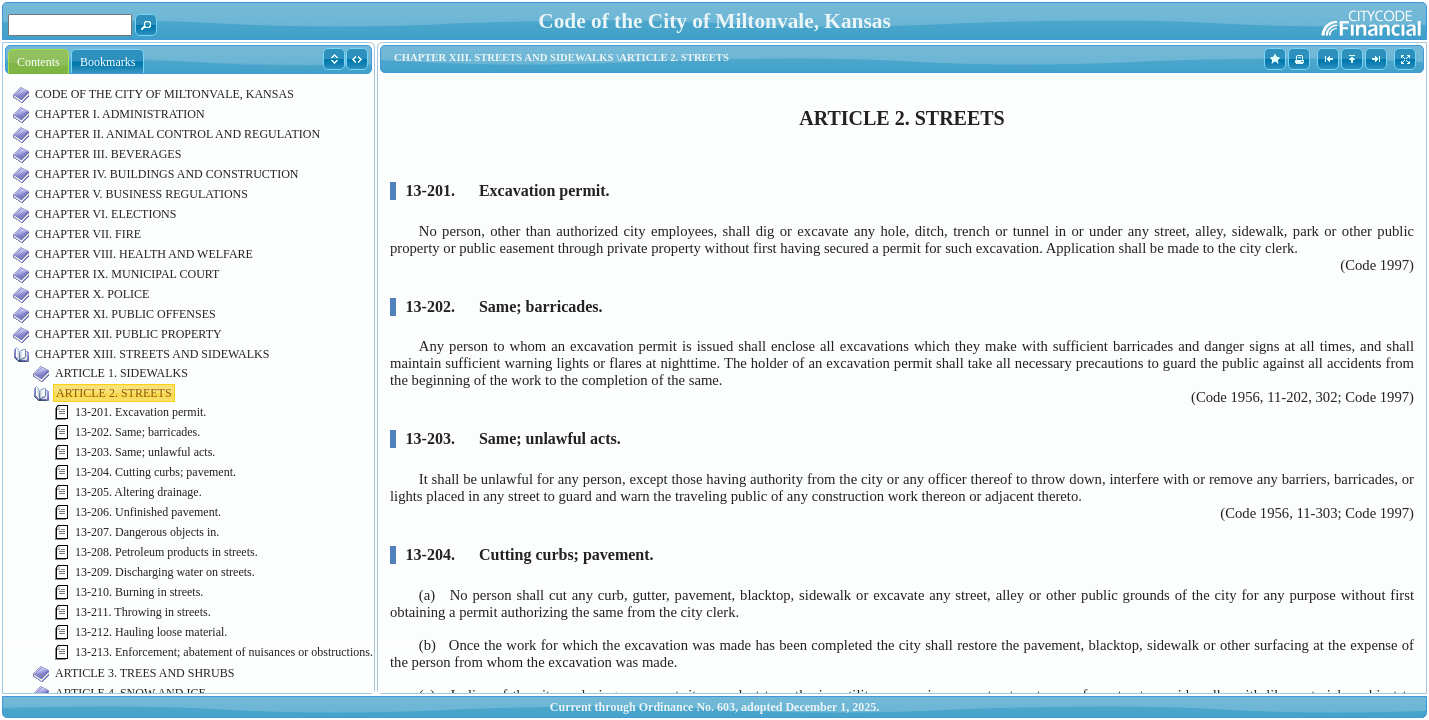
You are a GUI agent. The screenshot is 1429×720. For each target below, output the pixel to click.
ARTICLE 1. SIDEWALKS (121, 373)
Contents (38, 62)
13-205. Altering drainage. (138, 492)
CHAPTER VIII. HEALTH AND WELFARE (144, 254)
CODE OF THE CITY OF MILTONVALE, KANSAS (164, 94)
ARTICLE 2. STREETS (114, 393)
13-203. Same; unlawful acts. (145, 452)
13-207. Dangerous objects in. (147, 532)
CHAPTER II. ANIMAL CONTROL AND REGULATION (177, 134)
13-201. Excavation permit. (140, 412)
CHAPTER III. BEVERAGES (108, 154)
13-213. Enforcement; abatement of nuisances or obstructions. (224, 652)
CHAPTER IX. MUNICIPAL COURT (127, 274)
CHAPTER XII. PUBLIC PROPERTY (128, 334)
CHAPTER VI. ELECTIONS (105, 214)
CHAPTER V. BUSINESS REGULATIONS (141, 194)
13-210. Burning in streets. (139, 592)
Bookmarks (107, 62)
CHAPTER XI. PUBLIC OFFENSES (125, 314)
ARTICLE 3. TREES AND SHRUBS (144, 673)
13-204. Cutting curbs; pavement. (155, 472)
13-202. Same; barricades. (137, 432)
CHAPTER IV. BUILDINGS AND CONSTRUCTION (166, 174)
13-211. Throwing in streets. (143, 612)
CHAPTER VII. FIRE (88, 234)
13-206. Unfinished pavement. (148, 512)
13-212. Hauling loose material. (151, 632)
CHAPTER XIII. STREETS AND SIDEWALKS (152, 354)
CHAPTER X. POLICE (92, 294)
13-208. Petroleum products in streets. (166, 552)
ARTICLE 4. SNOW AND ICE (130, 693)
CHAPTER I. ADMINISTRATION (120, 114)
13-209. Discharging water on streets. (165, 572)
